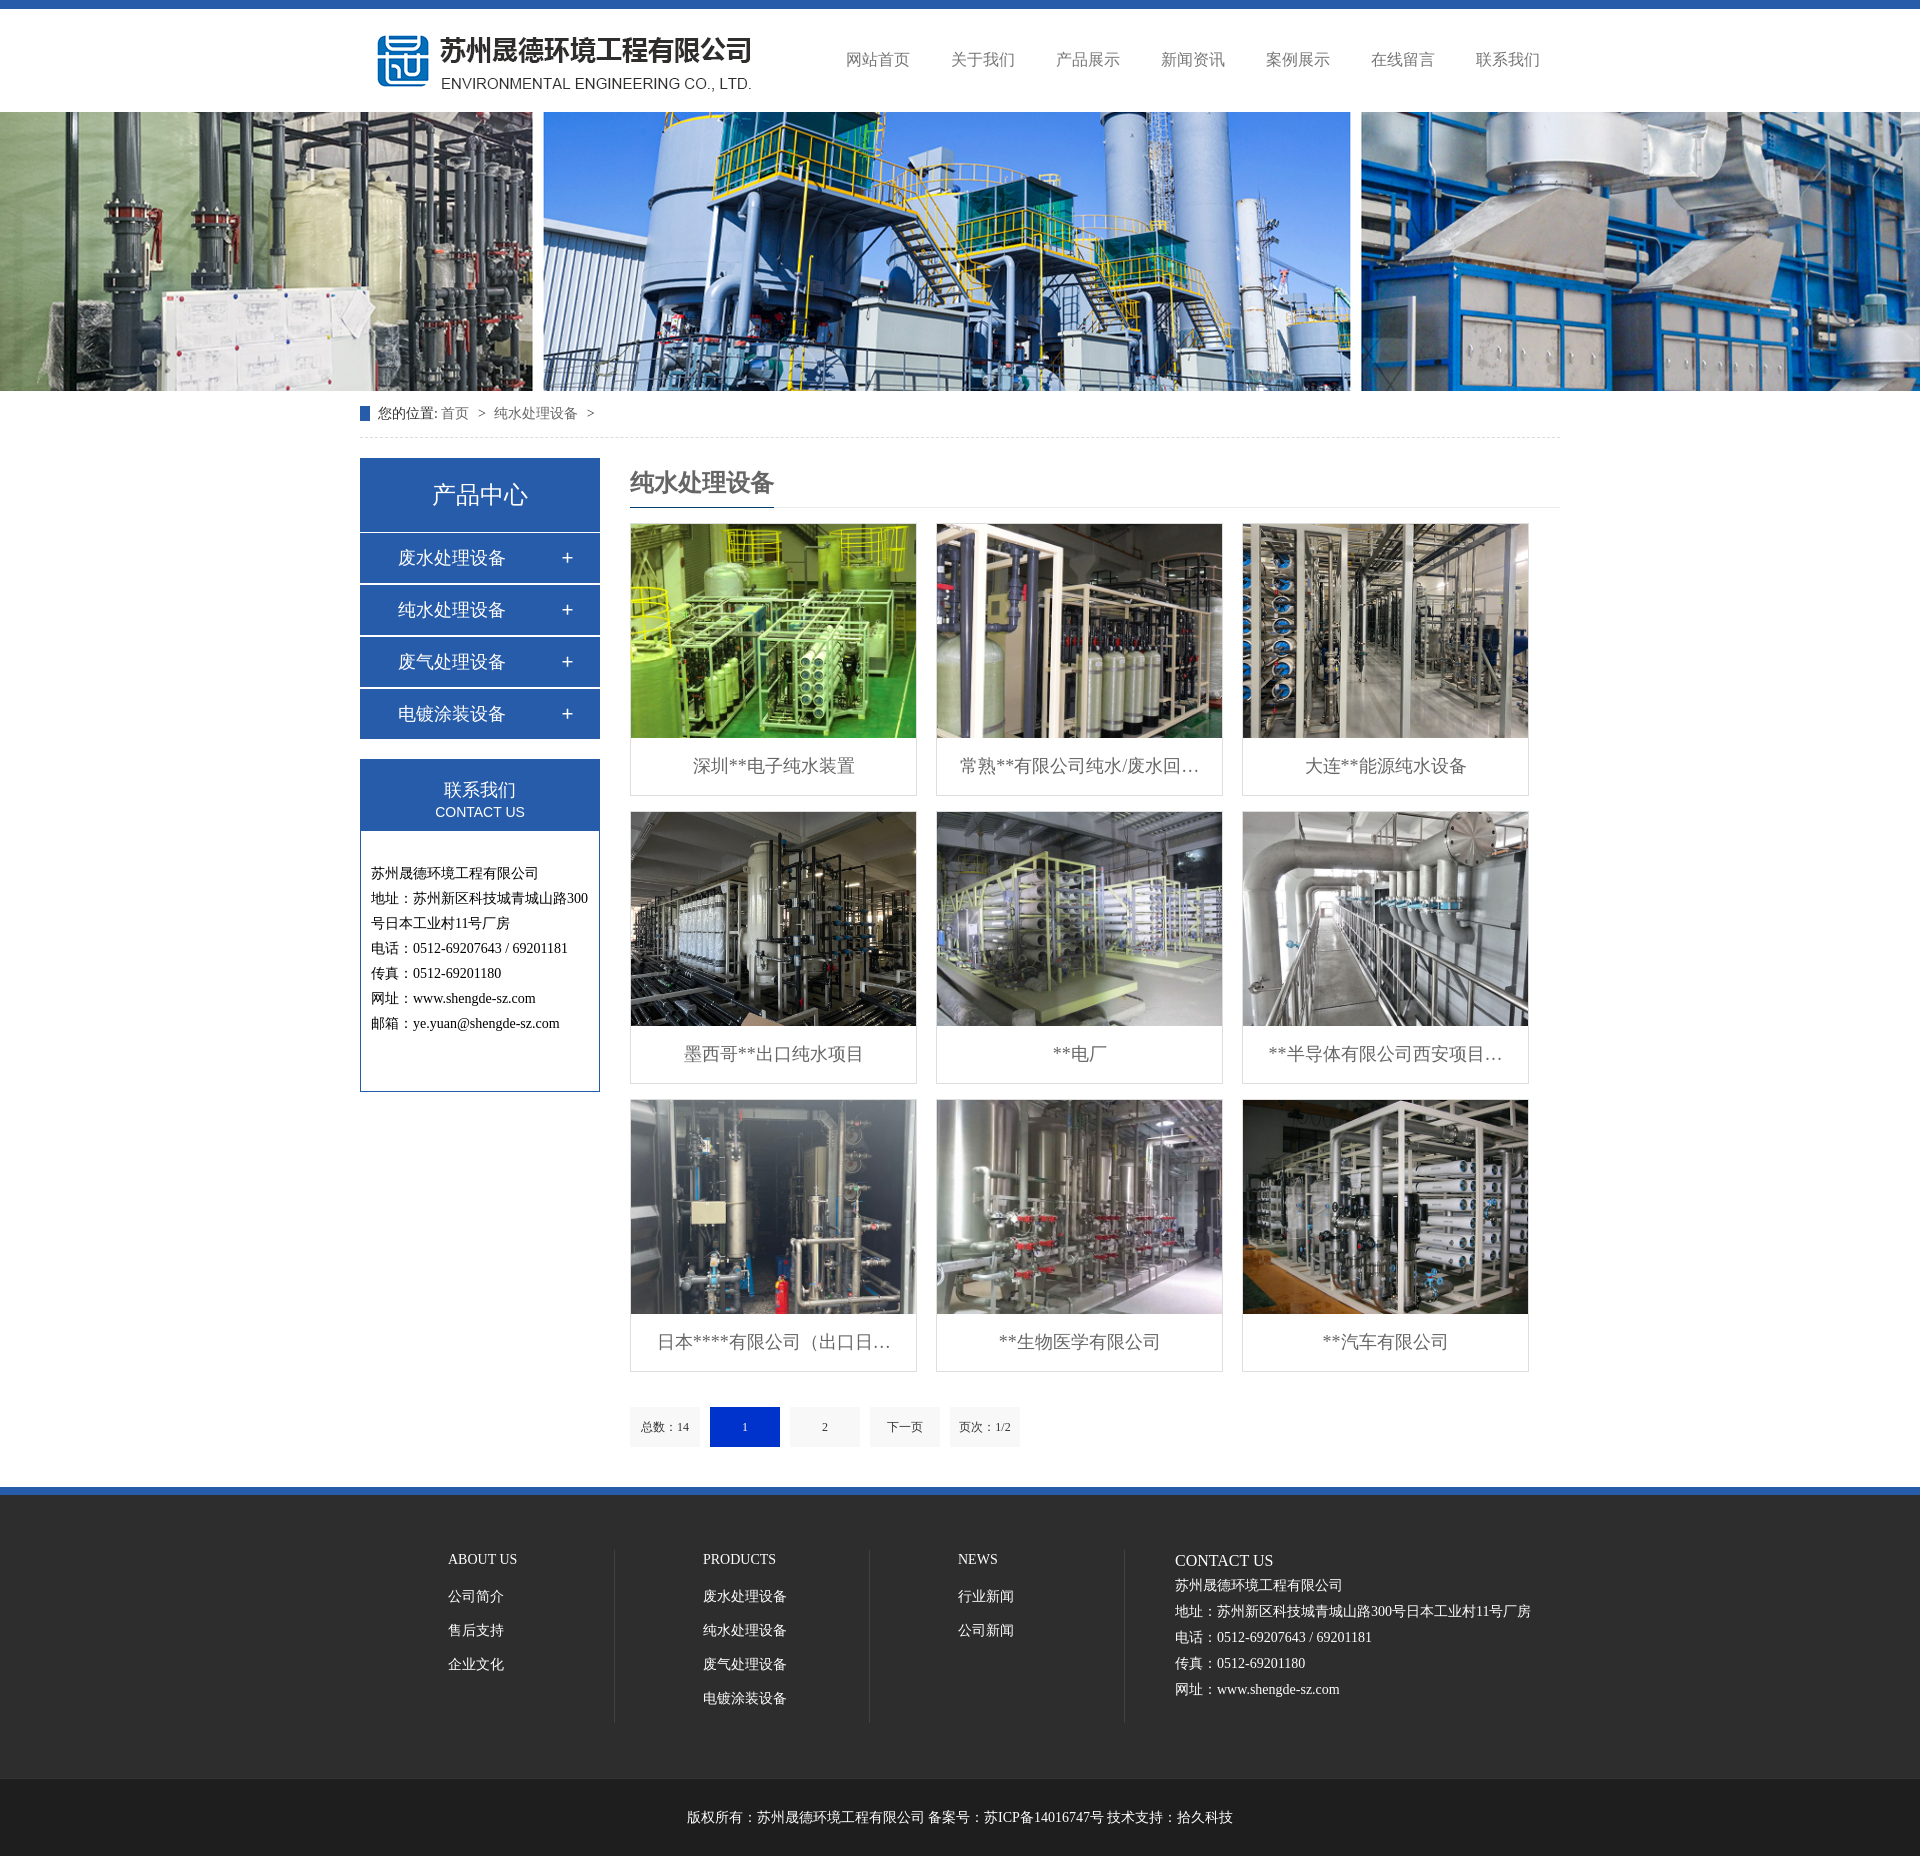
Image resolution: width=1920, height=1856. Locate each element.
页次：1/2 (984, 1427)
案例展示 (1298, 59)
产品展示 (1088, 59)
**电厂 (1080, 1054)
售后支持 (476, 1630)
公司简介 (476, 1596)
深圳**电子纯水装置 (774, 766)
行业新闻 (986, 1596)
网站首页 (878, 59)
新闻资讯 (1193, 59)
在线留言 (1403, 59)
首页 (457, 413)
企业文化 (476, 1664)
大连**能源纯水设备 (1386, 766)
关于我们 (983, 59)
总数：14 (665, 1427)
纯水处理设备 (538, 413)
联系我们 (1508, 59)
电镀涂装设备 (452, 714)
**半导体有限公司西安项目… (1386, 1054)
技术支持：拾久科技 (1170, 1817)
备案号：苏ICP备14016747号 (1016, 1817)
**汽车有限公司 (1386, 1342)
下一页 (905, 1427)
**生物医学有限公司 (1080, 1342)
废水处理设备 (452, 558)
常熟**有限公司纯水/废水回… (1079, 766)
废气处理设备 (452, 662)
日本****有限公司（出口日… (774, 1342)
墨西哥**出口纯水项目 (774, 1054)
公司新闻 (986, 1630)
